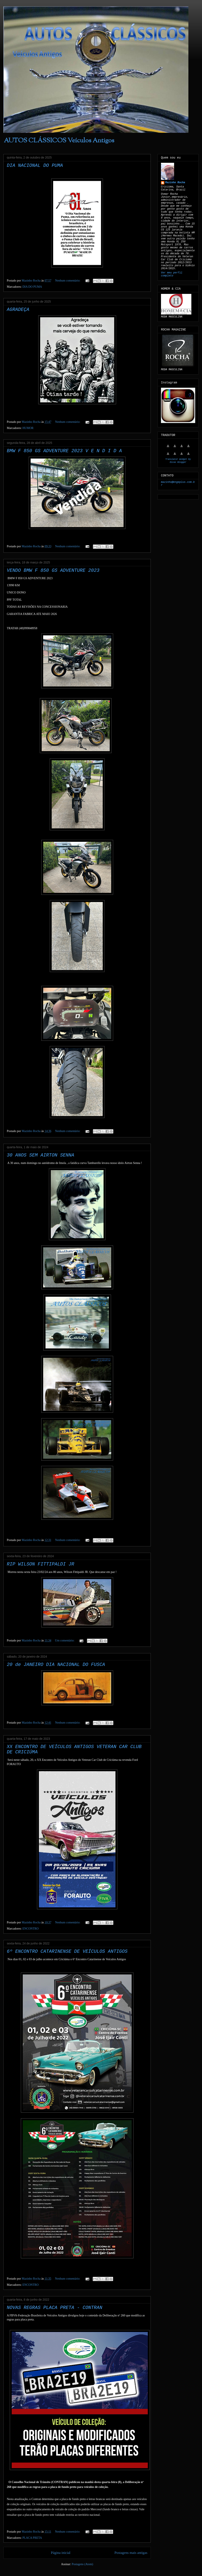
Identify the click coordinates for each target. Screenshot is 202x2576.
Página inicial (60, 2553)
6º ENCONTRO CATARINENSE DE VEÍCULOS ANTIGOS (67, 1951)
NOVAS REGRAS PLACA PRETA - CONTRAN (54, 2307)
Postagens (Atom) (82, 2564)
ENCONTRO (30, 1928)
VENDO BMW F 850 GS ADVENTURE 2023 (53, 570)
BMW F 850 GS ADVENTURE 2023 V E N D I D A (64, 451)
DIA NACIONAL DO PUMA (35, 165)
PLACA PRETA (32, 2537)
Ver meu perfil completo (171, 274)
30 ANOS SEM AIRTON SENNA (40, 1155)
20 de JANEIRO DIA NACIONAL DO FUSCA (56, 1664)
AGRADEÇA (18, 309)
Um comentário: (65, 1640)
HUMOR (27, 428)
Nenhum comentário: (68, 280)
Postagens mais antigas (130, 2553)
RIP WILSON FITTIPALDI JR (40, 1564)
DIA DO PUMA (32, 286)
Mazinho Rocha (175, 182)
